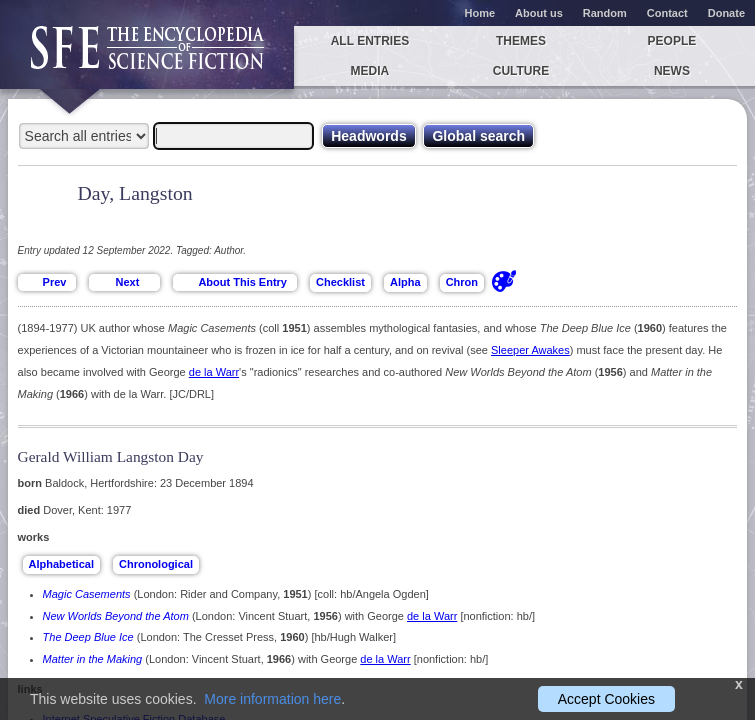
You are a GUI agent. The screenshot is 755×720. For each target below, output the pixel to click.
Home (480, 13)
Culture (521, 71)
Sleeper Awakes (530, 350)
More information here (272, 699)
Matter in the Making (93, 659)
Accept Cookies (606, 699)
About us (539, 13)
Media (370, 71)
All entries (370, 41)
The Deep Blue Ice (88, 637)
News (672, 71)
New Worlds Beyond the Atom (116, 616)
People (672, 41)
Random (605, 13)
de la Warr (214, 372)
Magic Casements (87, 594)
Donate (726, 13)
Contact (667, 13)
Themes (521, 41)
